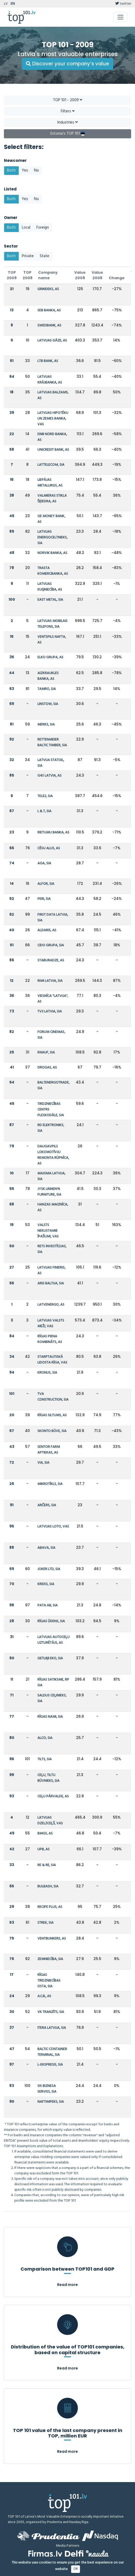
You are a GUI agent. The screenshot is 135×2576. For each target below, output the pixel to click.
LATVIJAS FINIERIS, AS (51, 1270)
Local (26, 227)
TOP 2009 (12, 275)
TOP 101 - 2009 (67, 100)
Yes (25, 170)
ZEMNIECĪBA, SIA (50, 1959)
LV (6, 3)
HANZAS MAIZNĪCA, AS (52, 1207)
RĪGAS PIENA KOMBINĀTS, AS (49, 1339)
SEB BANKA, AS (49, 310)
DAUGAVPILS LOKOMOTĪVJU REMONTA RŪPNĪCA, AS (53, 1155)
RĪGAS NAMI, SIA (50, 1717)
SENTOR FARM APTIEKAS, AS (48, 1450)
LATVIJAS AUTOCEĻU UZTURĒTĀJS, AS (53, 1640)
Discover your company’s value (67, 63)
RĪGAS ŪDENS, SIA (51, 1621)
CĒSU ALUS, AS (48, 848)
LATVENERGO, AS (50, 1305)
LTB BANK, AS (47, 361)
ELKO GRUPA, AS (50, 657)
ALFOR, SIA (45, 884)
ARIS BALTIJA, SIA (50, 1283)
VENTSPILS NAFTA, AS (51, 640)
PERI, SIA (44, 899)
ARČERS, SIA (46, 1505)
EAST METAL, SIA (50, 600)
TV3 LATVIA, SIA (49, 1012)
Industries (67, 122)
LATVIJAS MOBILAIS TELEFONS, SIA (52, 624)
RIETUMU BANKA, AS (53, 832)
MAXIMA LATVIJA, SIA (51, 1176)
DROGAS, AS (47, 1068)
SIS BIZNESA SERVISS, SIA (46, 2089)
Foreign (42, 227)
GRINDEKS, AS (48, 289)
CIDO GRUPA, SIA (50, 945)
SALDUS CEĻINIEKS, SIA (51, 1698)
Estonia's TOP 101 (67, 134)
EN (13, 3)
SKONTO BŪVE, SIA (51, 1431)
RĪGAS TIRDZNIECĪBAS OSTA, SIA (48, 1980)
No (36, 170)
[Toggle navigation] (120, 17)
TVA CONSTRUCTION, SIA (53, 1397)
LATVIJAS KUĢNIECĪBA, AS (49, 587)
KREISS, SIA (45, 1584)
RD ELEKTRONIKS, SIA (50, 1128)
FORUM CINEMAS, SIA (51, 1035)
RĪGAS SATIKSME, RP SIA (53, 1682)
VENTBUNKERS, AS (51, 1939)
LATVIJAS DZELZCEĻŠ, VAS (50, 1820)
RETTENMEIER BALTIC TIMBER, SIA (52, 742)
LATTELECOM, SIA (50, 465)
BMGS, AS (45, 1834)
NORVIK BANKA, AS (52, 553)
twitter (123, 4)
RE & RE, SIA (46, 1865)
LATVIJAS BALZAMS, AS (53, 395)
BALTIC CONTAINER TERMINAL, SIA (52, 2052)
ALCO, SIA (44, 1738)
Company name (48, 275)
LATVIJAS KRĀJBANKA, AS (49, 380)
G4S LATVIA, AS (49, 776)
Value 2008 (97, 275)
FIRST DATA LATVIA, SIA (52, 917)
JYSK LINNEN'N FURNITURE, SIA (49, 1192)
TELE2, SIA (45, 796)
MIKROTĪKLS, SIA (50, 1484)
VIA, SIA (43, 1463)
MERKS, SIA (46, 725)
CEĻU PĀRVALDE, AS (53, 1796)
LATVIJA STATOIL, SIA (50, 763)
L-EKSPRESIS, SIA (50, 2065)
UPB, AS (43, 1849)
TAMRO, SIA (46, 689)
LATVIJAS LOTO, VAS (53, 1527)
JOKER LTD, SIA (48, 1569)
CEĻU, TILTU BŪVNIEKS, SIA (48, 1778)
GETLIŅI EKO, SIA (50, 1658)
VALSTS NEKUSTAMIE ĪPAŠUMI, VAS (48, 1230)
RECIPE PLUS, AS (49, 1907)
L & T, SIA (44, 811)
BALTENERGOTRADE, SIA (53, 1085)
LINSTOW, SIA (47, 704)
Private (28, 256)
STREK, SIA (45, 1923)
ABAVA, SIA (46, 1548)
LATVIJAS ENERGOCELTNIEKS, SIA (52, 537)
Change (117, 277)
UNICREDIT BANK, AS (53, 450)
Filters (68, 111)
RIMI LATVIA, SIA (50, 981)
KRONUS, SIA (47, 1373)
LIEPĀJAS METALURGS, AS (50, 483)
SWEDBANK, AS (49, 325)
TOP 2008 (27, 275)
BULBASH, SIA (47, 1886)
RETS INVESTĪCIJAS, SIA (51, 1249)
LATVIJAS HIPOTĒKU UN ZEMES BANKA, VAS (52, 418)
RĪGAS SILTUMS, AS (52, 1415)
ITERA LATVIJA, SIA (51, 2028)
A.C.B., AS (44, 1996)
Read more (67, 2284)
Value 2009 (80, 275)
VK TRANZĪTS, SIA (50, 2012)
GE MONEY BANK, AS (51, 519)
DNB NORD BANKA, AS (52, 437)
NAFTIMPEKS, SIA (50, 2102)
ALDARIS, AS (46, 930)
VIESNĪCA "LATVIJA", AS (52, 999)
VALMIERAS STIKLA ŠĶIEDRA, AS (52, 498)
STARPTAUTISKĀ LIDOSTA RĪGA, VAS (52, 1360)
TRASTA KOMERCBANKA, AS (52, 571)
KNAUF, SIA (46, 1053)
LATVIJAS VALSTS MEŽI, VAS (50, 1323)
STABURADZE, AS (50, 960)
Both (11, 170)
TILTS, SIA (44, 1759)
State (44, 256)
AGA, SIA (44, 863)
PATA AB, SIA (47, 1605)
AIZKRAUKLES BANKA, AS (48, 676)
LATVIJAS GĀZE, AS (52, 341)
